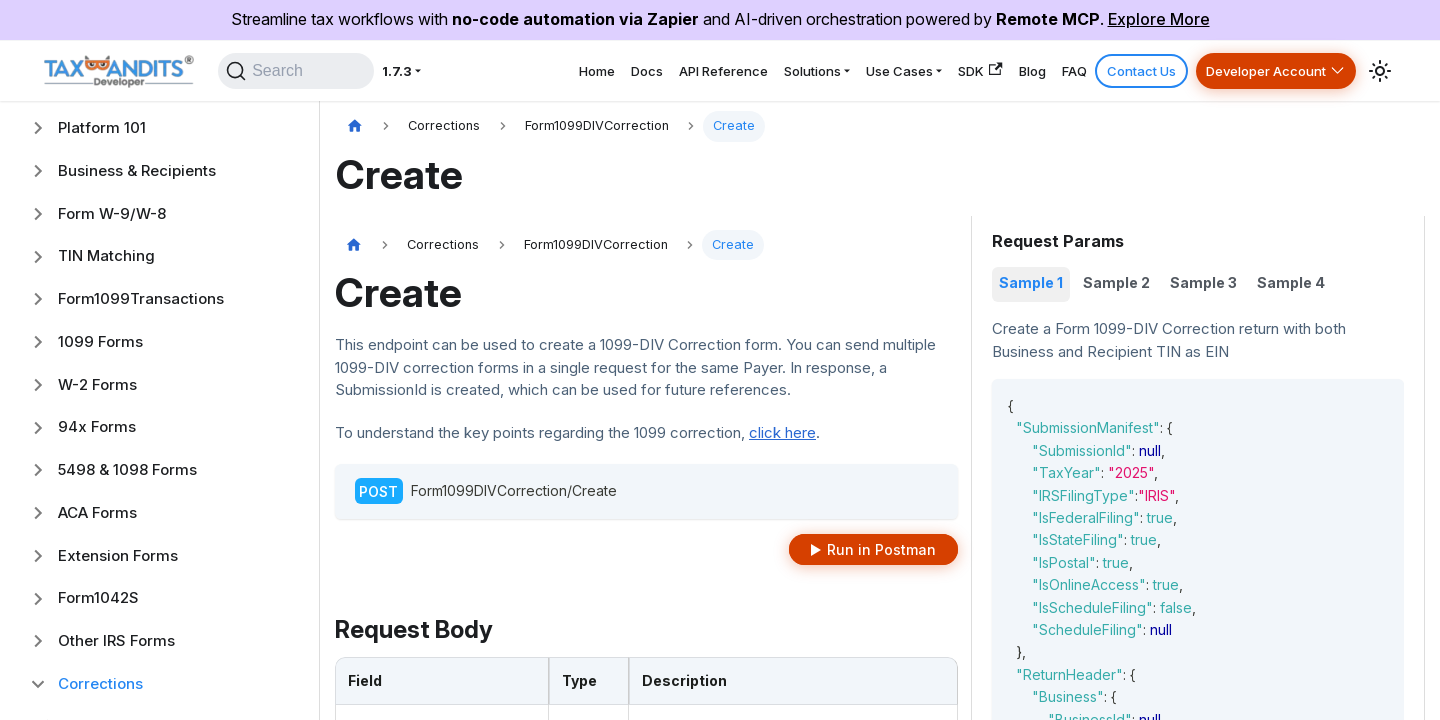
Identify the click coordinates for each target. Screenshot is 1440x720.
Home (439, 76)
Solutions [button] (704, 76)
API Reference (596, 76)
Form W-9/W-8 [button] (112, 213)
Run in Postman (881, 549)
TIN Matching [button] (106, 255)
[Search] (260, 77)
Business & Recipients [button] (137, 170)
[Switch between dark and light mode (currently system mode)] (1380, 77)
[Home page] (355, 126)
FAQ (1030, 76)
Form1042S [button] (98, 597)
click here (782, 432)
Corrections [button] (100, 683)
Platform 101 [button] (102, 127)
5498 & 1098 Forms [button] (127, 469)
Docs (503, 76)
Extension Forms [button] (118, 555)
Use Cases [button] (812, 76)
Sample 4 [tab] (1291, 282)
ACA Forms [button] (97, 512)
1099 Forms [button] (100, 341)
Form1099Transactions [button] (141, 298)
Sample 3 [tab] (1203, 282)
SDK (911, 76)
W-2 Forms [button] (97, 384)
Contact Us (1109, 76)
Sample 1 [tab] (1031, 282)
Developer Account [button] (1252, 76)
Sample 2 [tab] (1116, 282)
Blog (975, 76)
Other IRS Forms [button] (116, 640)
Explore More (1159, 19)
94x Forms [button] (97, 426)
